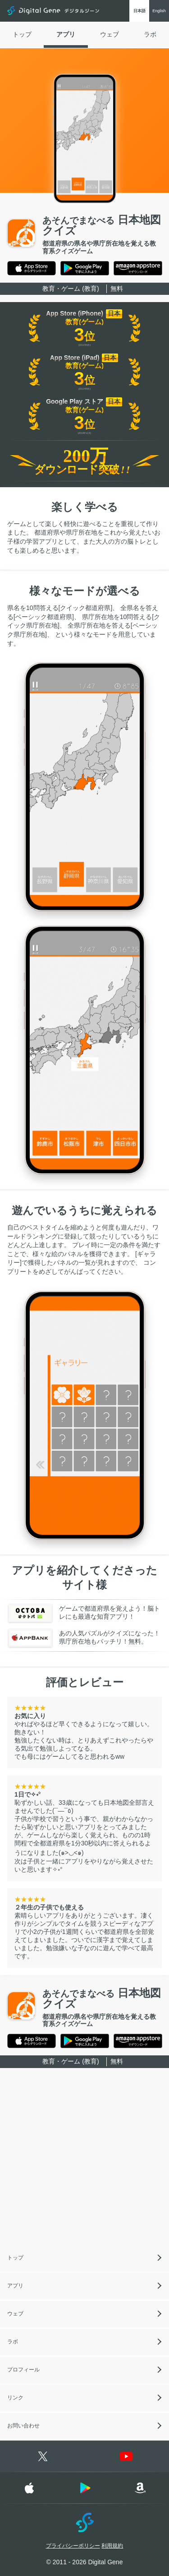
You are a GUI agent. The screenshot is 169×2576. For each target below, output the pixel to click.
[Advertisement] (84, 2160)
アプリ (65, 34)
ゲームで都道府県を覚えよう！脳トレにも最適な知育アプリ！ (84, 1613)
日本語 (139, 11)
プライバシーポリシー (73, 2546)
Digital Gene (54, 11)
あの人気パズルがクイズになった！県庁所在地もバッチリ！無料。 (84, 1638)
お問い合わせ (23, 2425)
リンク (15, 2397)
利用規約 (112, 2546)
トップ (22, 34)
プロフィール (23, 2369)
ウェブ (109, 34)
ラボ (150, 34)
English (159, 11)
